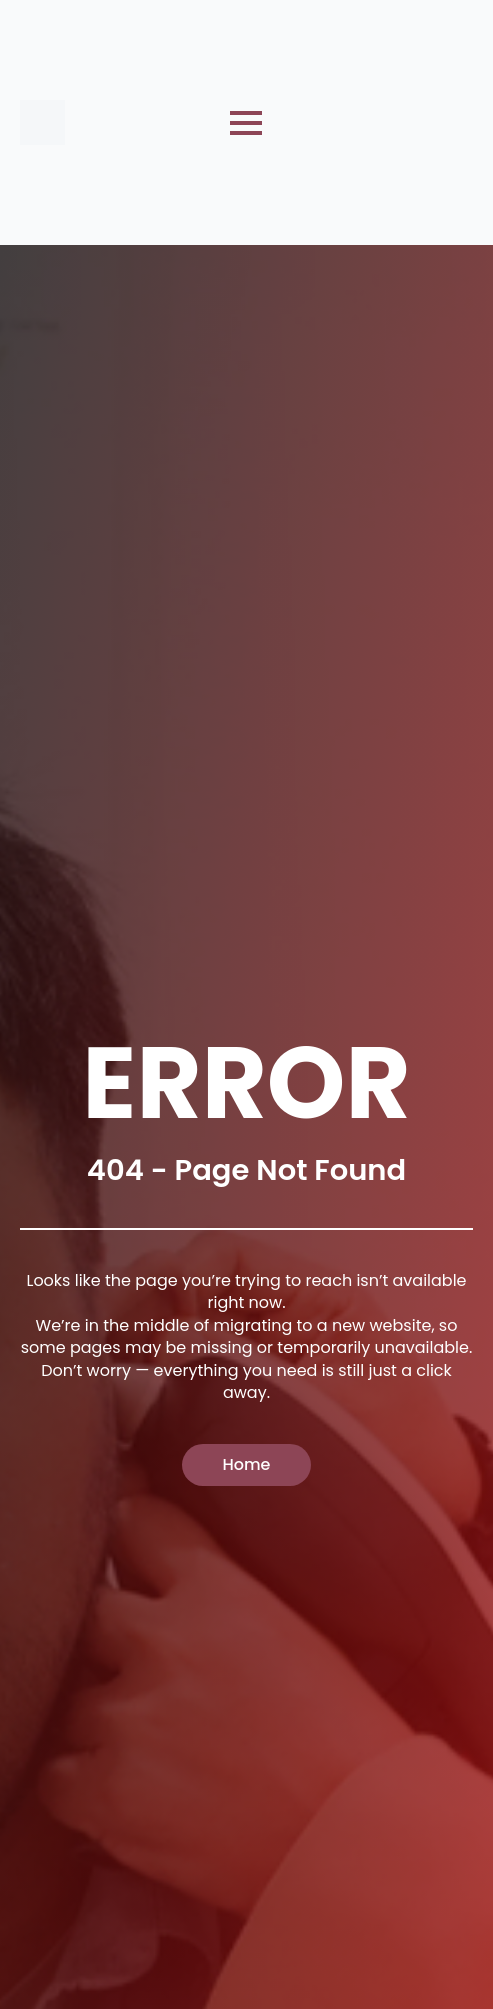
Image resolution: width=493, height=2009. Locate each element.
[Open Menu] (246, 123)
